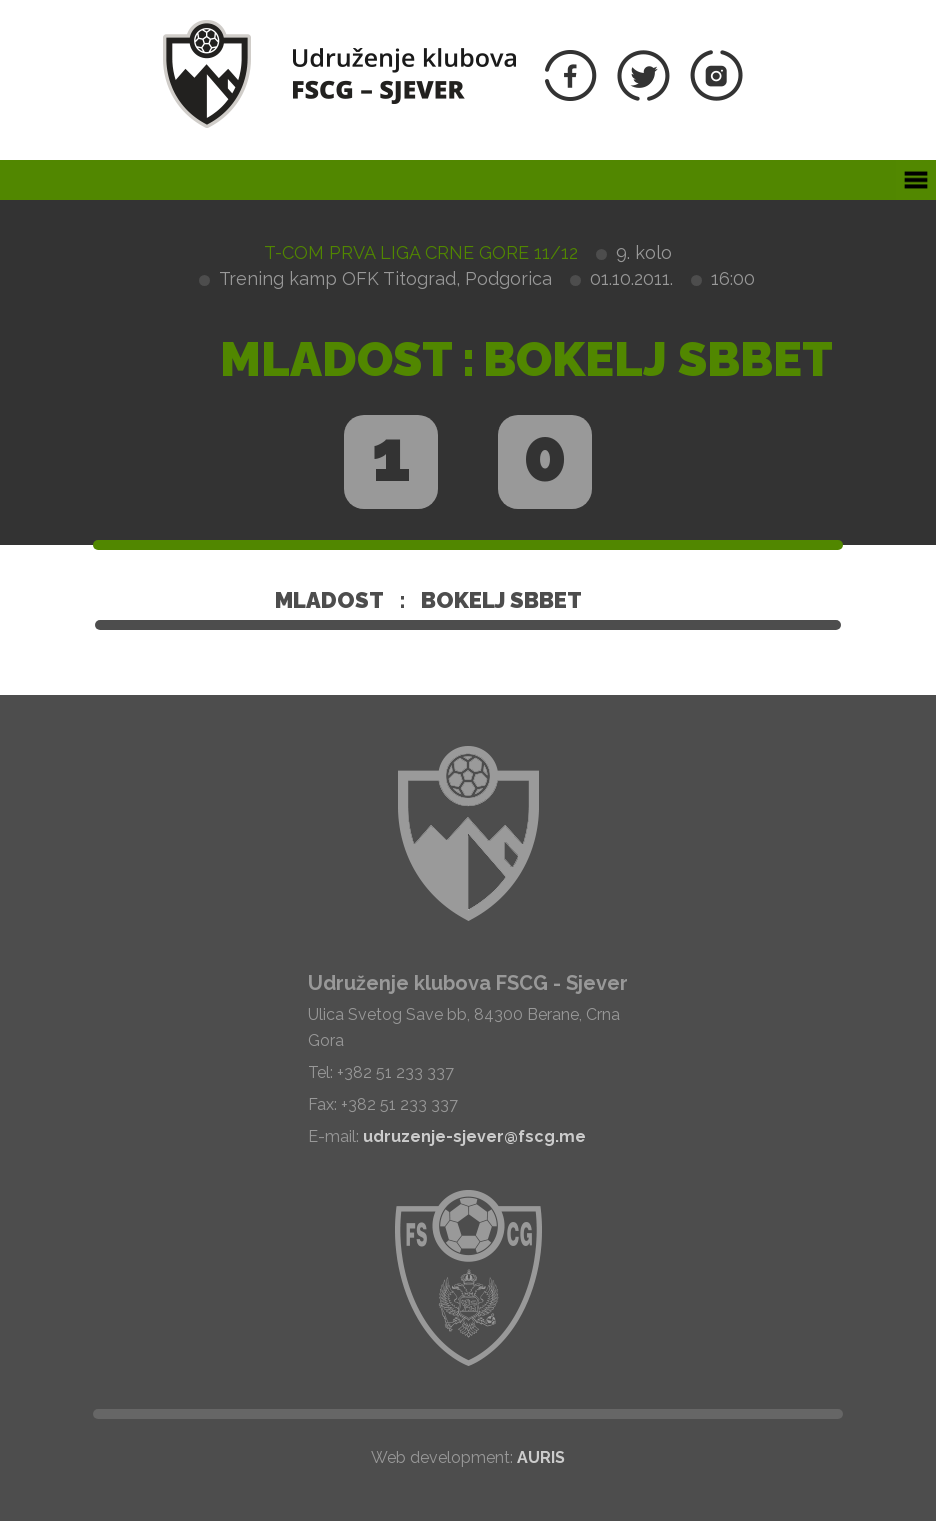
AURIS (541, 1457)
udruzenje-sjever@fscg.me (474, 1136)
